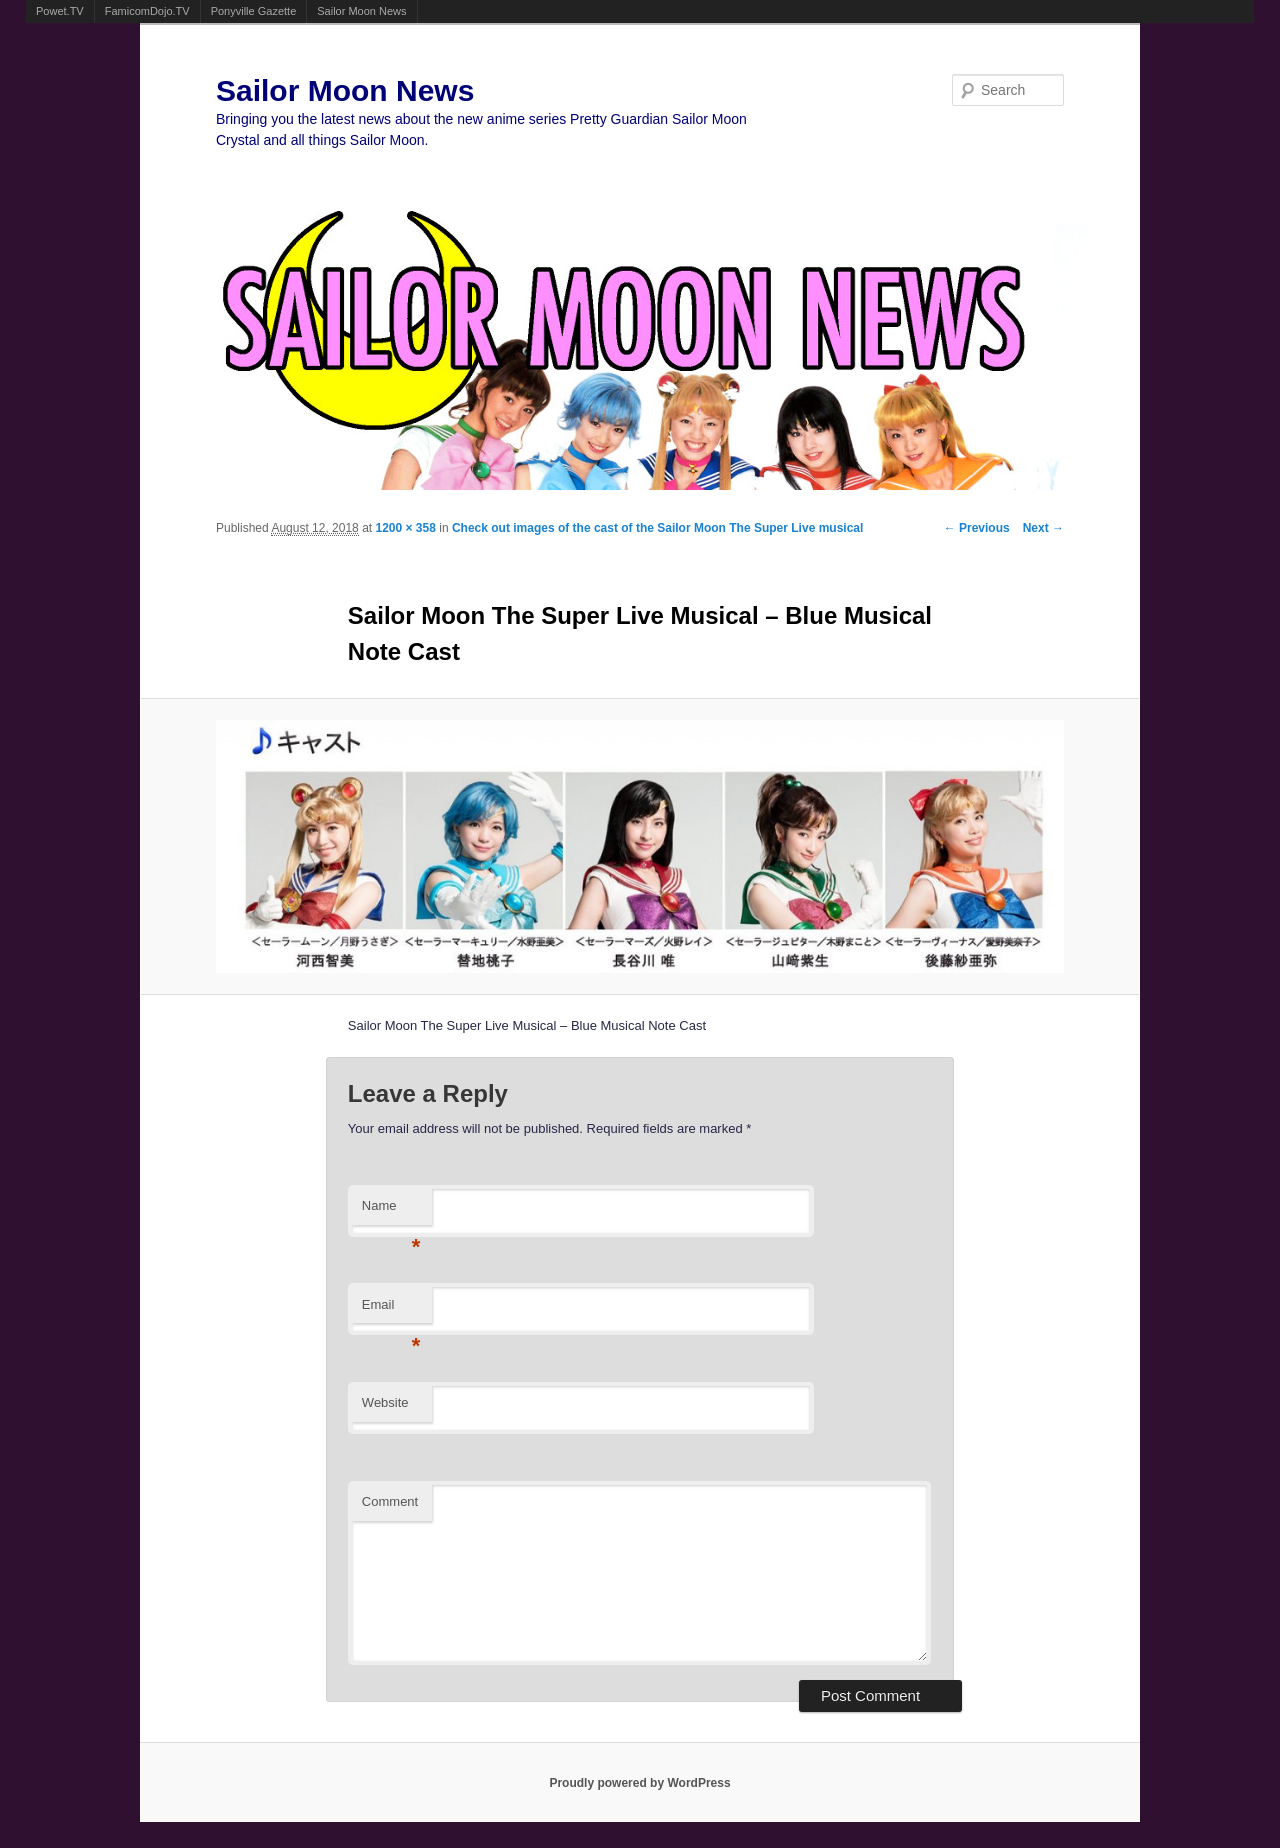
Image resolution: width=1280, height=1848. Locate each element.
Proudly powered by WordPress (639, 1783)
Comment (390, 1501)
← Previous (977, 528)
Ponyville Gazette (254, 11)
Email (391, 1310)
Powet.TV (60, 11)
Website (385, 1402)
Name (391, 1211)
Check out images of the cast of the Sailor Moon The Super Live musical (657, 528)
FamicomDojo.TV (147, 11)
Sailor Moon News (361, 11)
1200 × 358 (405, 528)
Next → (1043, 528)
